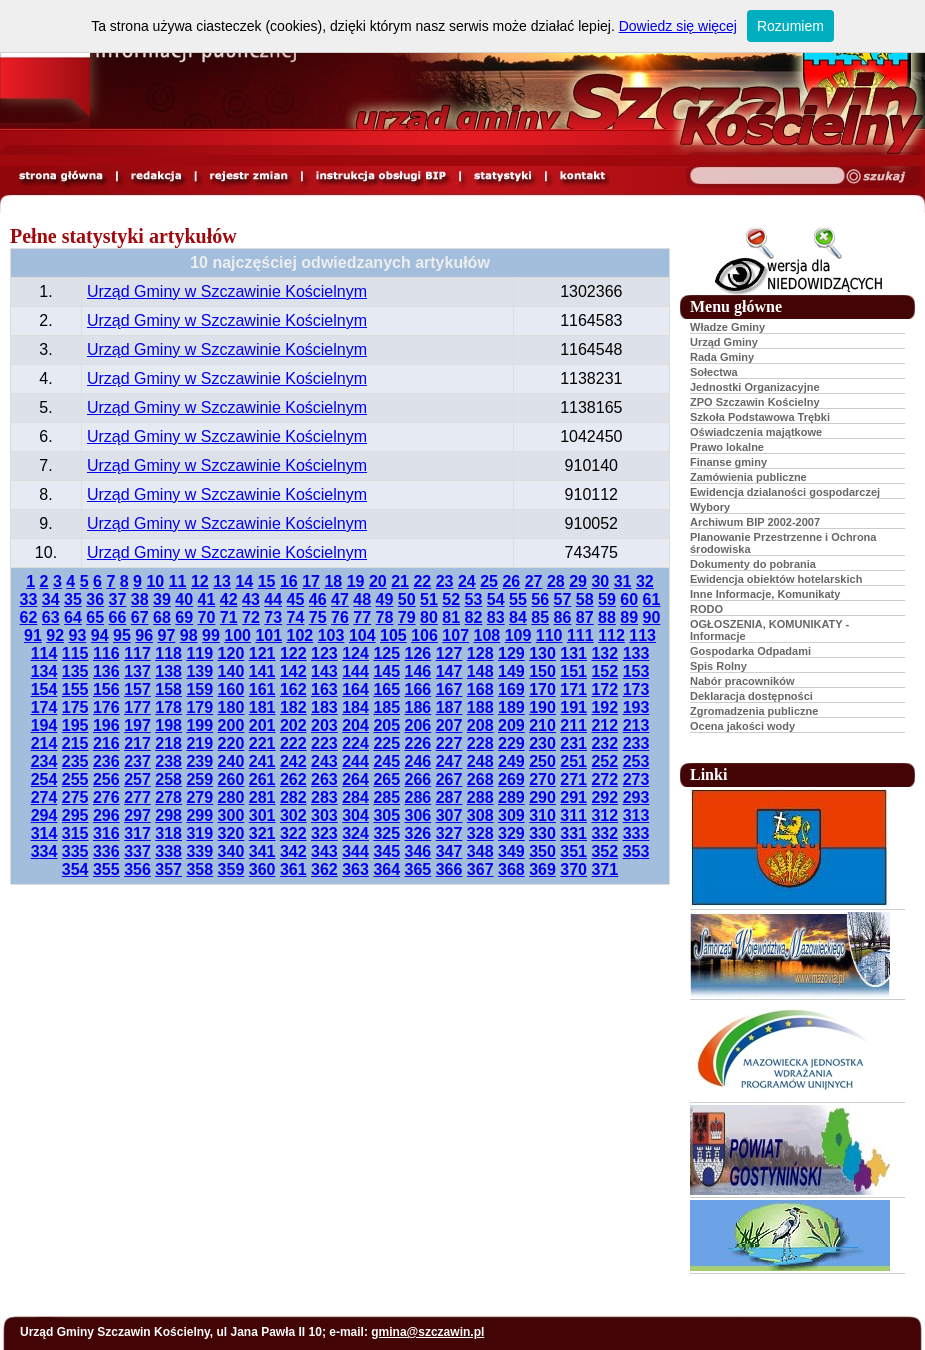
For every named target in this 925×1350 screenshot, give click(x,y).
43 (251, 599)
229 (511, 743)
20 (378, 581)
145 (386, 671)
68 (162, 617)
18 (333, 581)
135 (75, 671)
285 (386, 797)
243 (324, 761)
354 (75, 869)
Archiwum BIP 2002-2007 (755, 522)
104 (362, 635)
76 (340, 617)
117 (137, 653)
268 (480, 779)
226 (418, 743)
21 (400, 581)
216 (106, 743)
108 (487, 635)
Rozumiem (790, 26)
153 (636, 671)
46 (318, 599)
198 (168, 725)
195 (75, 725)
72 (251, 617)
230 (542, 743)
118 (168, 653)
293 (636, 797)
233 (636, 743)
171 (573, 689)
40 (184, 599)
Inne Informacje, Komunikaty (765, 594)
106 (424, 635)
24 (467, 581)
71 (229, 617)
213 (636, 725)
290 (542, 797)
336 (106, 851)
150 (542, 671)
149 (511, 671)
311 (573, 815)
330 (542, 833)
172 (604, 689)
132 (604, 653)
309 (511, 815)
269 (511, 779)
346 (418, 851)
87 (585, 617)
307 (449, 815)
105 (393, 635)
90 (652, 617)
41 (207, 599)
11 (178, 581)
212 (604, 725)
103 (331, 635)
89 (629, 617)
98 (189, 635)
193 (636, 707)
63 (51, 617)
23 (445, 581)
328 (480, 833)
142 (293, 671)
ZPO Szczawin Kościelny (755, 402)
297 (137, 815)
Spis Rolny (718, 666)
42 (229, 599)
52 (451, 599)
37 (118, 599)
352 (604, 851)
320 (231, 833)
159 (199, 689)
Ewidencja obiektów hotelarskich (776, 579)
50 (407, 599)
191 (573, 707)
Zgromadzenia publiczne (754, 711)
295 (75, 815)
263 (324, 779)
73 (273, 617)
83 (496, 617)
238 (168, 761)
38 (140, 599)
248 (480, 761)
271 (573, 779)
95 (122, 635)
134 (44, 671)
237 (137, 761)
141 (262, 671)
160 (231, 689)
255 (75, 779)
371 (604, 869)
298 (168, 815)
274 (44, 797)
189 (511, 707)
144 (355, 671)
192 (604, 707)
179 (199, 707)
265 (386, 779)
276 (106, 797)
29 (578, 581)
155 (75, 689)
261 (262, 779)
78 (385, 617)
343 (324, 851)
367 (480, 869)
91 (33, 635)
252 (604, 761)
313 (636, 815)
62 (29, 617)
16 (289, 581)
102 (300, 635)
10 (155, 581)
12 (200, 581)
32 (645, 581)
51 (429, 599)
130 (542, 653)
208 (480, 725)
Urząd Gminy (724, 342)
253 (636, 761)
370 (573, 869)
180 (231, 707)
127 (449, 653)
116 (106, 653)
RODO (706, 609)
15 (267, 581)
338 (168, 851)
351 (573, 851)
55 (518, 599)
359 (231, 869)
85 (540, 617)
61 (652, 599)
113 (642, 635)
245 (386, 761)
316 (106, 833)
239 (199, 761)
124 (355, 653)
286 (418, 797)
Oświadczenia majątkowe (756, 432)
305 (386, 815)
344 (355, 851)
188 (480, 707)
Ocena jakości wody (742, 726)
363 (355, 869)
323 (324, 833)
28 (556, 581)
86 (563, 617)
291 (573, 797)
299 (199, 815)
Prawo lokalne (727, 447)
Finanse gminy (728, 462)
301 (262, 815)
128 (480, 653)
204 (355, 725)
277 (137, 797)
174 (44, 707)
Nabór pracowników (742, 681)
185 (386, 707)
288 (480, 797)
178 (168, 707)
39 (162, 599)
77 (362, 617)
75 (318, 617)
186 (418, 707)
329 (511, 833)
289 (511, 797)
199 (199, 725)
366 (449, 869)
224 (355, 743)
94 (100, 635)
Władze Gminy (727, 327)
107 (455, 635)
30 (600, 581)
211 (573, 725)
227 (449, 743)
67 (140, 617)
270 (542, 779)
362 (324, 869)
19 (356, 581)
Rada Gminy (722, 357)
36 (95, 599)
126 (418, 653)
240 (231, 761)
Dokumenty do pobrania (753, 564)
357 (168, 869)
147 (449, 671)
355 (106, 869)
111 (580, 635)
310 (542, 815)
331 (573, 833)
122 (293, 653)
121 (262, 653)
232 (604, 743)
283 (324, 797)
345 (386, 851)
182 (293, 707)
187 (449, 707)
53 (474, 599)
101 (268, 635)
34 (51, 599)
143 (324, 671)
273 (636, 779)
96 (144, 635)
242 (293, 761)
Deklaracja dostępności (751, 696)
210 (542, 725)
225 (386, 743)
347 (449, 851)
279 (199, 797)
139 (199, 671)
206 (418, 725)
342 (293, 851)
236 (106, 761)
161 (262, 689)
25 (489, 581)
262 (293, 779)
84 (518, 617)
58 (585, 599)
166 (418, 689)
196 (106, 725)
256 (106, 779)
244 (355, 761)
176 (106, 707)
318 (168, 833)
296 (106, 815)
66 (118, 617)
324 (355, 833)
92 (55, 635)
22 (422, 581)
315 (75, 833)
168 (480, 689)
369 (542, 869)
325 (386, 833)
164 (355, 689)
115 (75, 653)
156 (106, 689)
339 (199, 851)
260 (231, 779)
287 (449, 797)
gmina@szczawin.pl (427, 1332)
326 (418, 833)
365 (418, 869)
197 (137, 725)
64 (73, 617)
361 (293, 869)
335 (75, 851)
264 (355, 779)
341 (262, 851)
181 (262, 707)
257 (137, 779)
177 (137, 707)
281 (262, 797)
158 (168, 689)
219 (199, 743)
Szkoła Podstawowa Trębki (760, 417)
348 (480, 851)
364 (386, 869)
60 (629, 599)
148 (480, 671)
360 (262, 869)
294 (44, 815)
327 (449, 833)
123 (324, 653)
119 (199, 653)
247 (449, 761)
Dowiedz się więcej (678, 26)
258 (168, 779)
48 (362, 599)
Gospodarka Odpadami (750, 651)
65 (95, 617)
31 (623, 581)
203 (324, 725)
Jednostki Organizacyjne (755, 387)
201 (262, 725)
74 (296, 617)
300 (231, 815)
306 (418, 815)
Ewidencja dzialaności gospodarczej (785, 492)
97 (167, 635)
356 (137, 869)
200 (231, 725)
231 (573, 743)
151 (573, 671)
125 (386, 653)
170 (542, 689)
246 (418, 761)
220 (231, 743)
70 (207, 617)
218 (168, 743)
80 (429, 617)
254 (44, 779)
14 (244, 581)
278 (168, 797)
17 (311, 581)
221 (262, 743)
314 (44, 833)
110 (549, 635)
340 (231, 851)
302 (293, 815)
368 (511, 869)
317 (137, 833)
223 (324, 743)
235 (75, 761)
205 (386, 725)
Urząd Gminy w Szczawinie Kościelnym (227, 291)
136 (106, 671)
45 (296, 599)
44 (273, 599)
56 (540, 599)
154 (44, 689)
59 (607, 599)
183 (324, 707)
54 (496, 599)
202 (293, 725)
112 (611, 635)
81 (451, 617)
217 (137, 743)
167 (449, 689)
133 (636, 653)
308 (480, 815)
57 (563, 599)
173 (636, 689)
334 (44, 851)
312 (604, 815)
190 (542, 707)
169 (511, 689)
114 (44, 653)
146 (418, 671)
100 (237, 635)
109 (518, 635)
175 (75, 707)
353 (636, 851)
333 (636, 833)
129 (511, 653)
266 (418, 779)
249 (511, 761)
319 (199, 833)
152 (604, 671)
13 (222, 581)
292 (604, 797)
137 (137, 671)
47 (340, 599)
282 (293, 797)
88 (607, 617)
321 (262, 833)
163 (324, 689)
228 (480, 743)
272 (604, 779)
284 (355, 797)
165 (386, 689)
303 (324, 815)
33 (29, 599)
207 (449, 725)
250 (542, 761)
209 (511, 725)
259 (199, 779)
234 (44, 761)
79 (407, 617)
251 (573, 761)
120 (231, 653)
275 (75, 797)
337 (137, 851)
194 (44, 725)
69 (184, 617)
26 (511, 581)
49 (385, 599)
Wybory (710, 507)
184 (355, 707)
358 (199, 869)
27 (534, 581)
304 (355, 815)
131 (573, 653)
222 (293, 743)
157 (137, 689)
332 (604, 833)
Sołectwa (714, 372)
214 (44, 743)
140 (231, 671)
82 (474, 617)
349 (511, 851)
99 (211, 635)
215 (75, 743)
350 (542, 851)
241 (262, 761)
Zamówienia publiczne (748, 477)
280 (231, 797)
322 (293, 833)
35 (73, 599)
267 (449, 779)
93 (78, 635)
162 (293, 689)
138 (168, 671)
